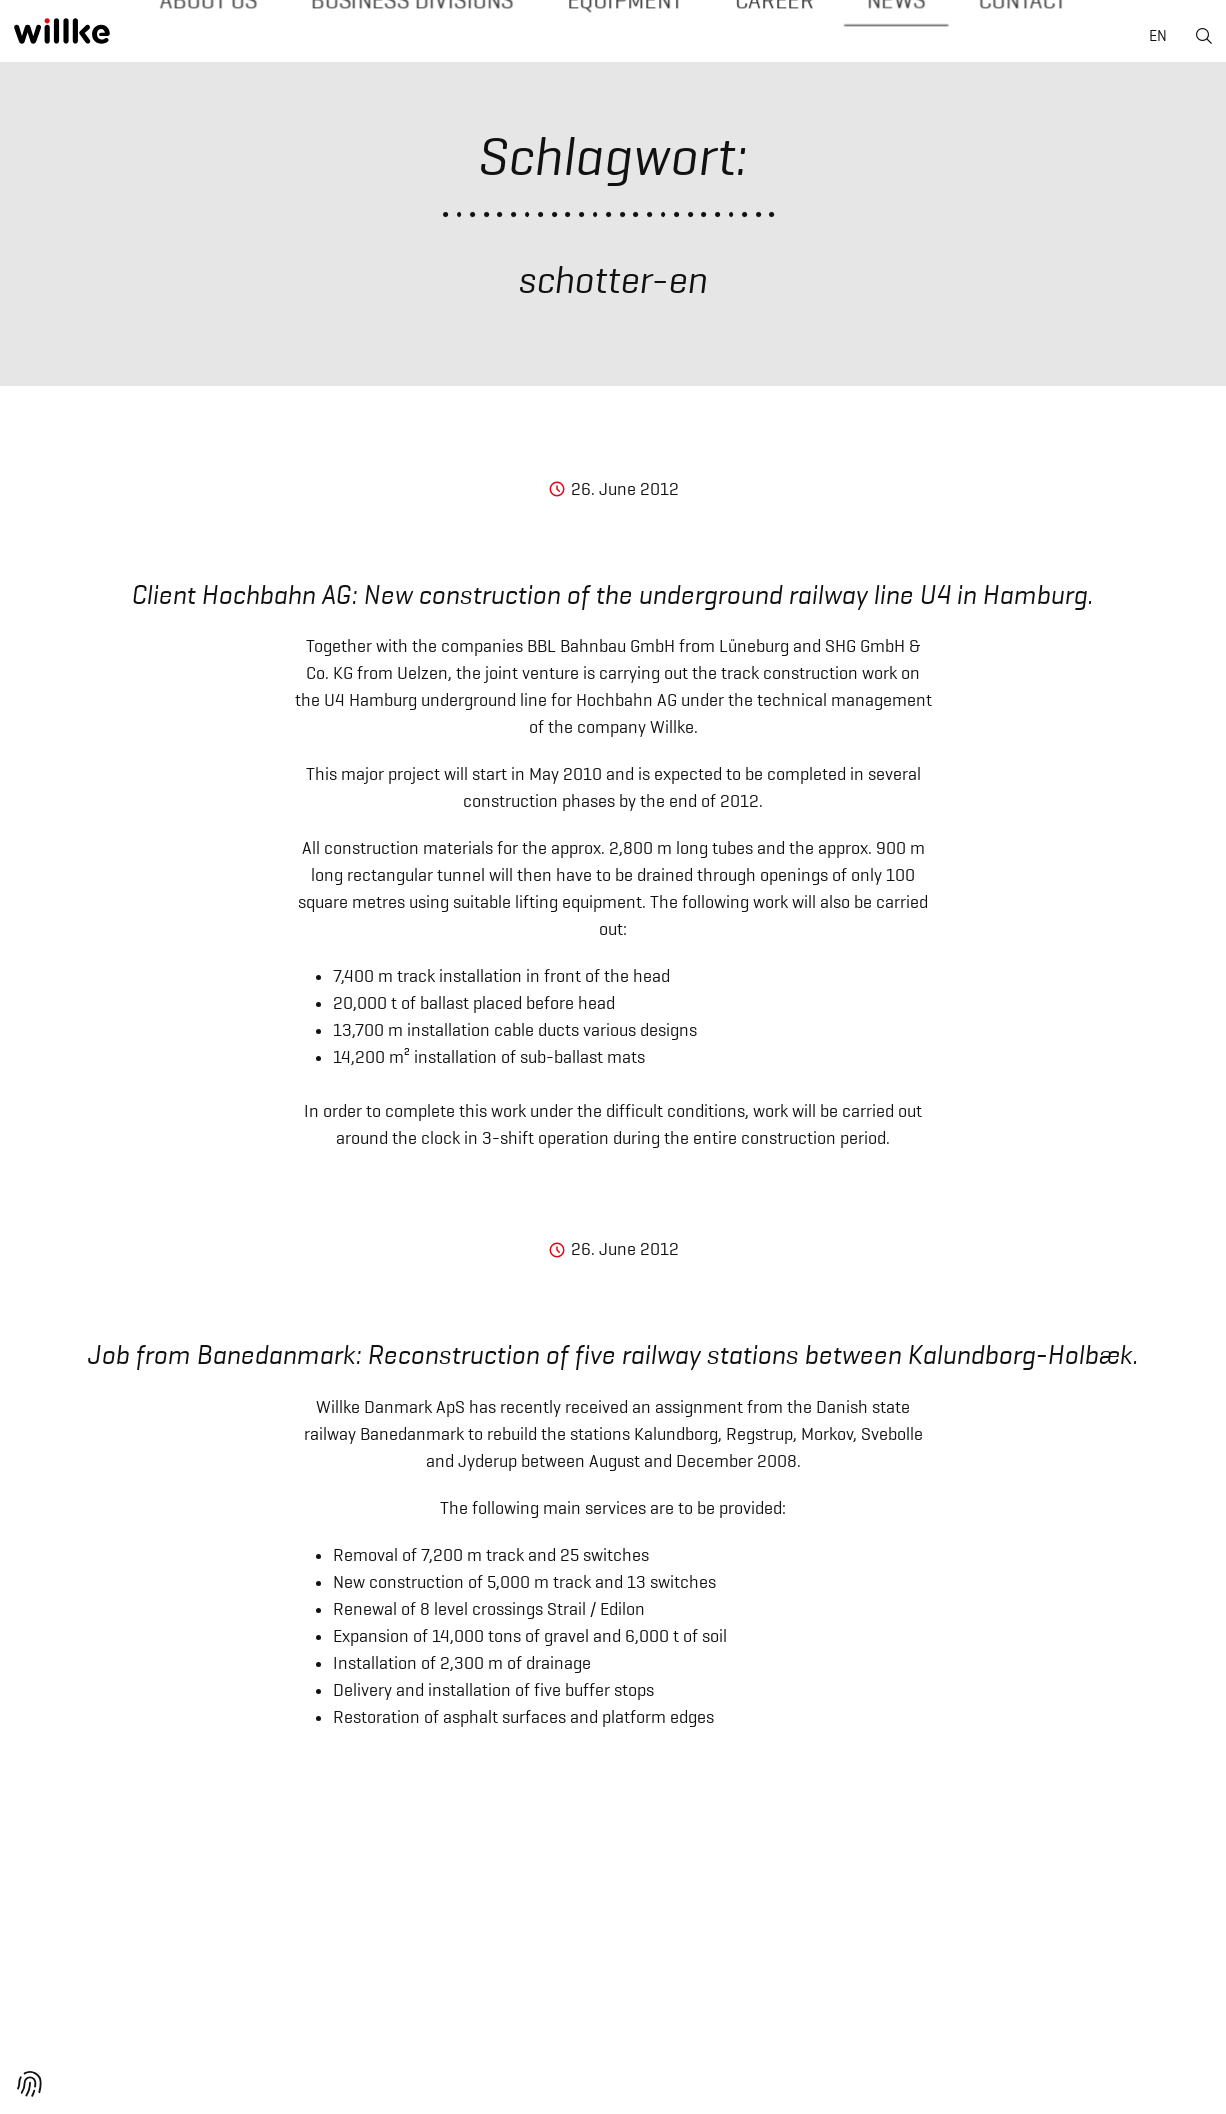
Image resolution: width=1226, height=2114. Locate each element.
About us (278, 39)
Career (736, 39)
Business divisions (442, 39)
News (842, 39)
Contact (952, 39)
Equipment (611, 39)
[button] (30, 2084)
